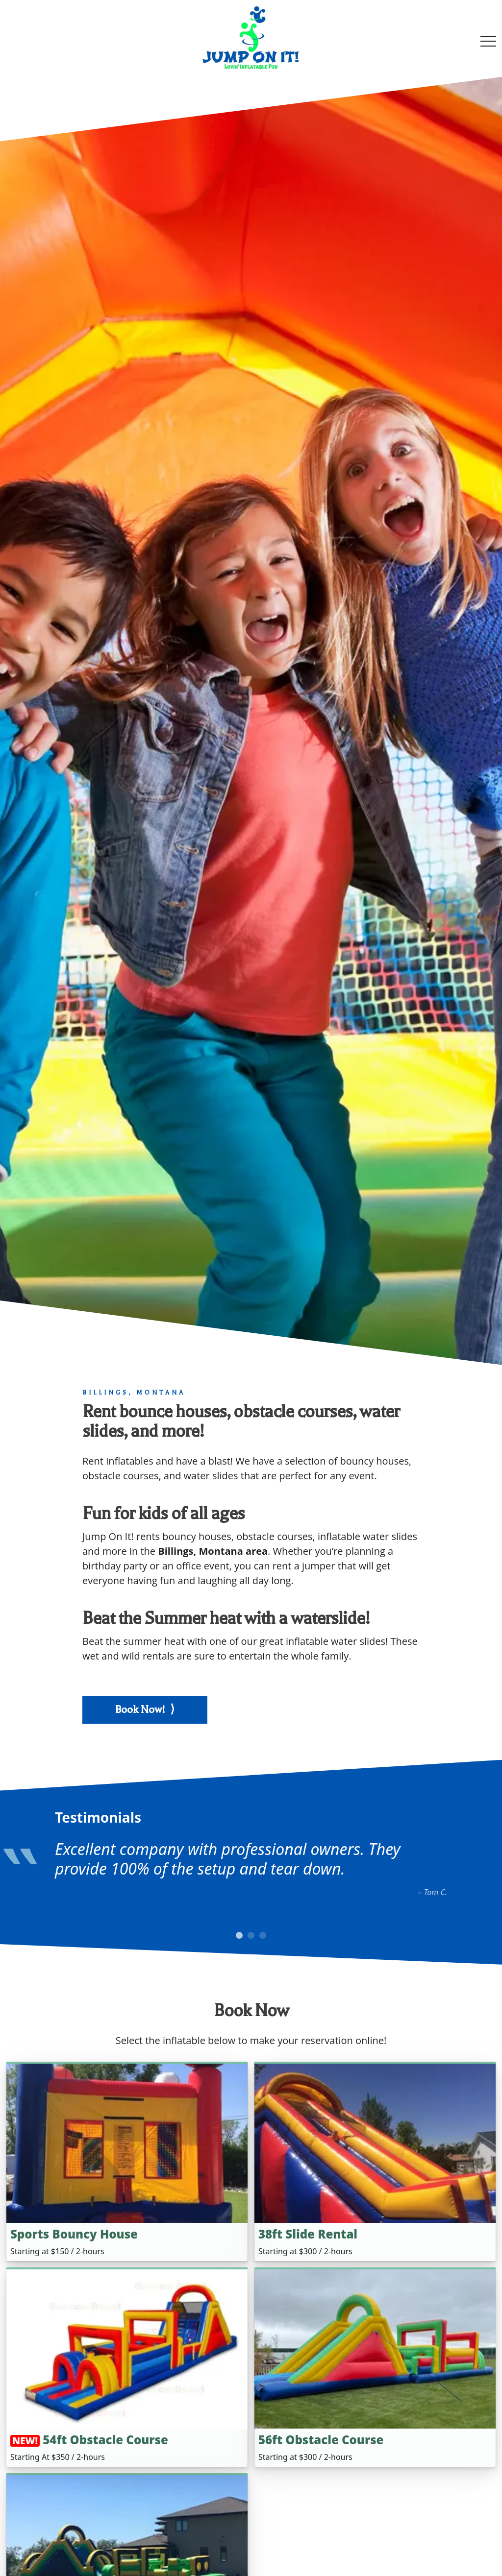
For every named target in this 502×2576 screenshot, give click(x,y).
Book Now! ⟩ (145, 1709)
